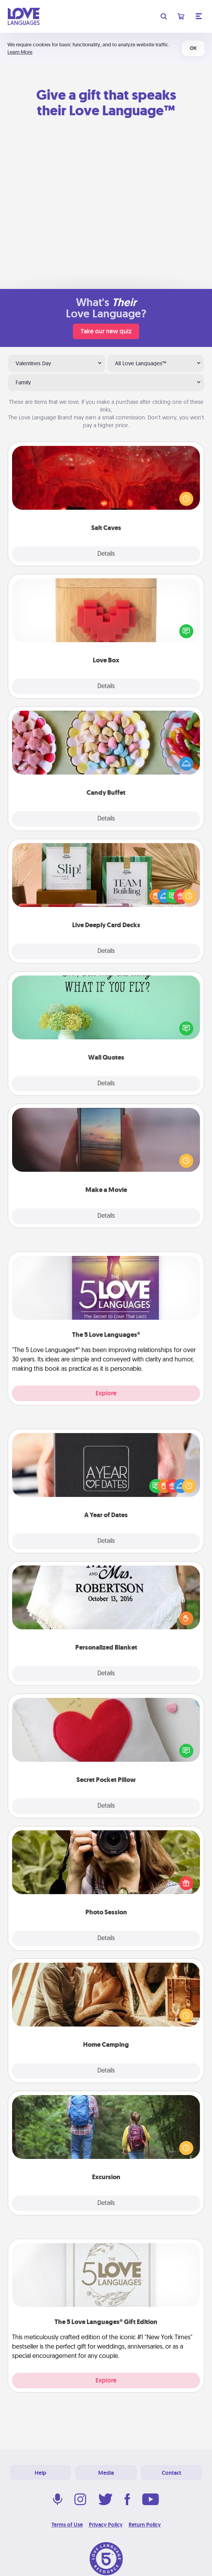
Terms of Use (67, 2524)
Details (106, 554)
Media (106, 2472)
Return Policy (145, 2524)
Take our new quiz (106, 331)
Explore (106, 1393)
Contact (171, 2472)
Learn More (19, 52)
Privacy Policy (106, 2524)
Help (40, 2472)
